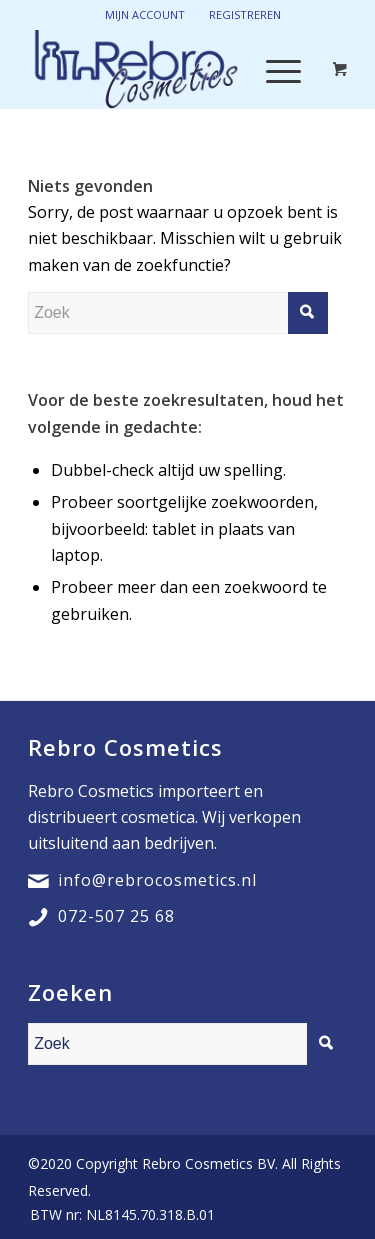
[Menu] (273, 69)
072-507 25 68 (116, 916)
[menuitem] (117, 1215)
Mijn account (145, 14)
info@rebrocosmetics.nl (157, 880)
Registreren (245, 14)
